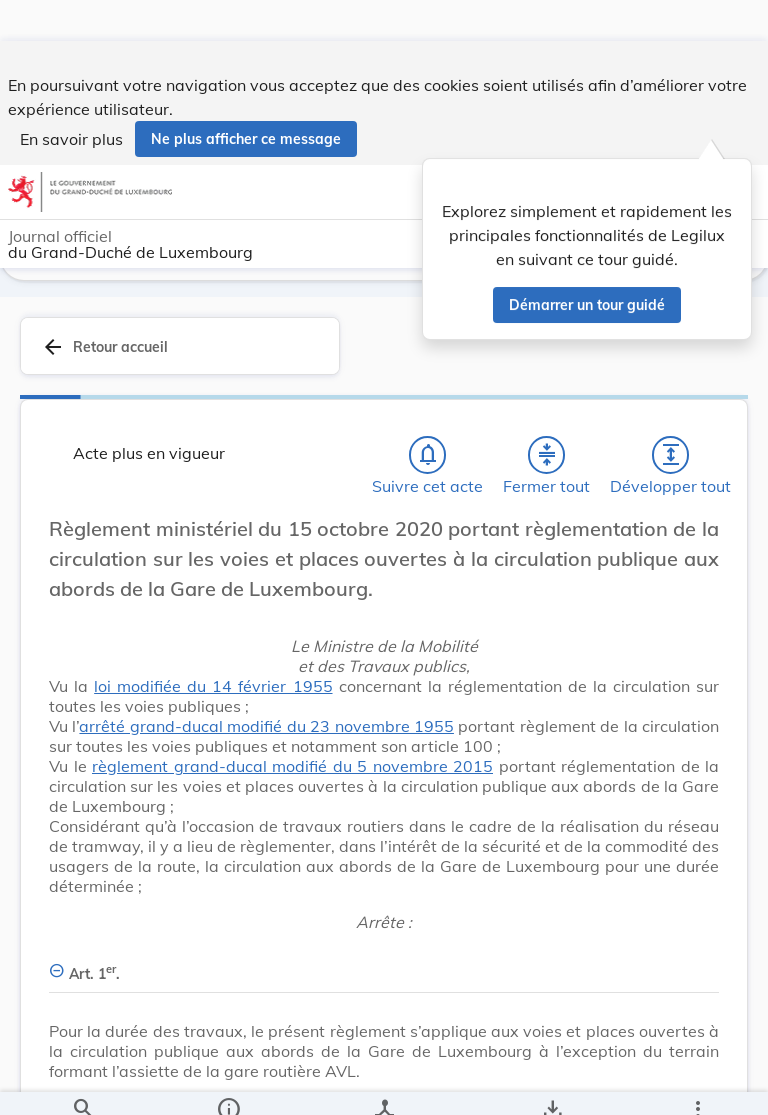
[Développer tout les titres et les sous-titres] (671, 461)
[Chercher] (83, 1083)
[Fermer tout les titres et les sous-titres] (547, 461)
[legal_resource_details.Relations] (383, 1083)
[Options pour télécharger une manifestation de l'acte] (551, 1083)
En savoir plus (71, 98)
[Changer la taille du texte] (698, 557)
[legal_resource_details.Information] (228, 1083)
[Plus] (697, 1083)
